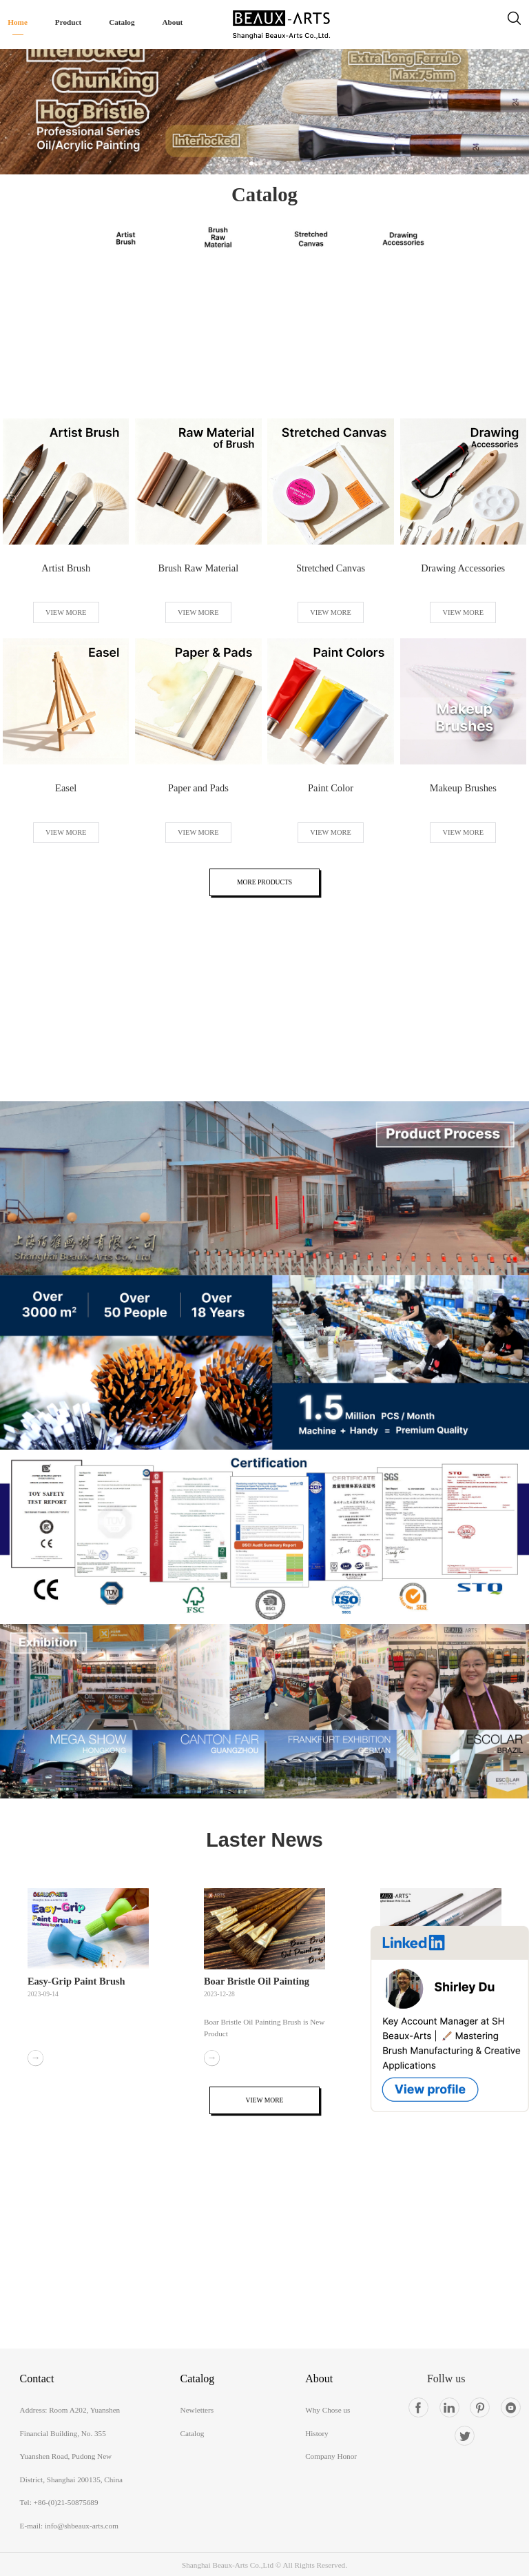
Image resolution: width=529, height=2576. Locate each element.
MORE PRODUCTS (264, 882)
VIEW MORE (66, 612)
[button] (251, 163)
